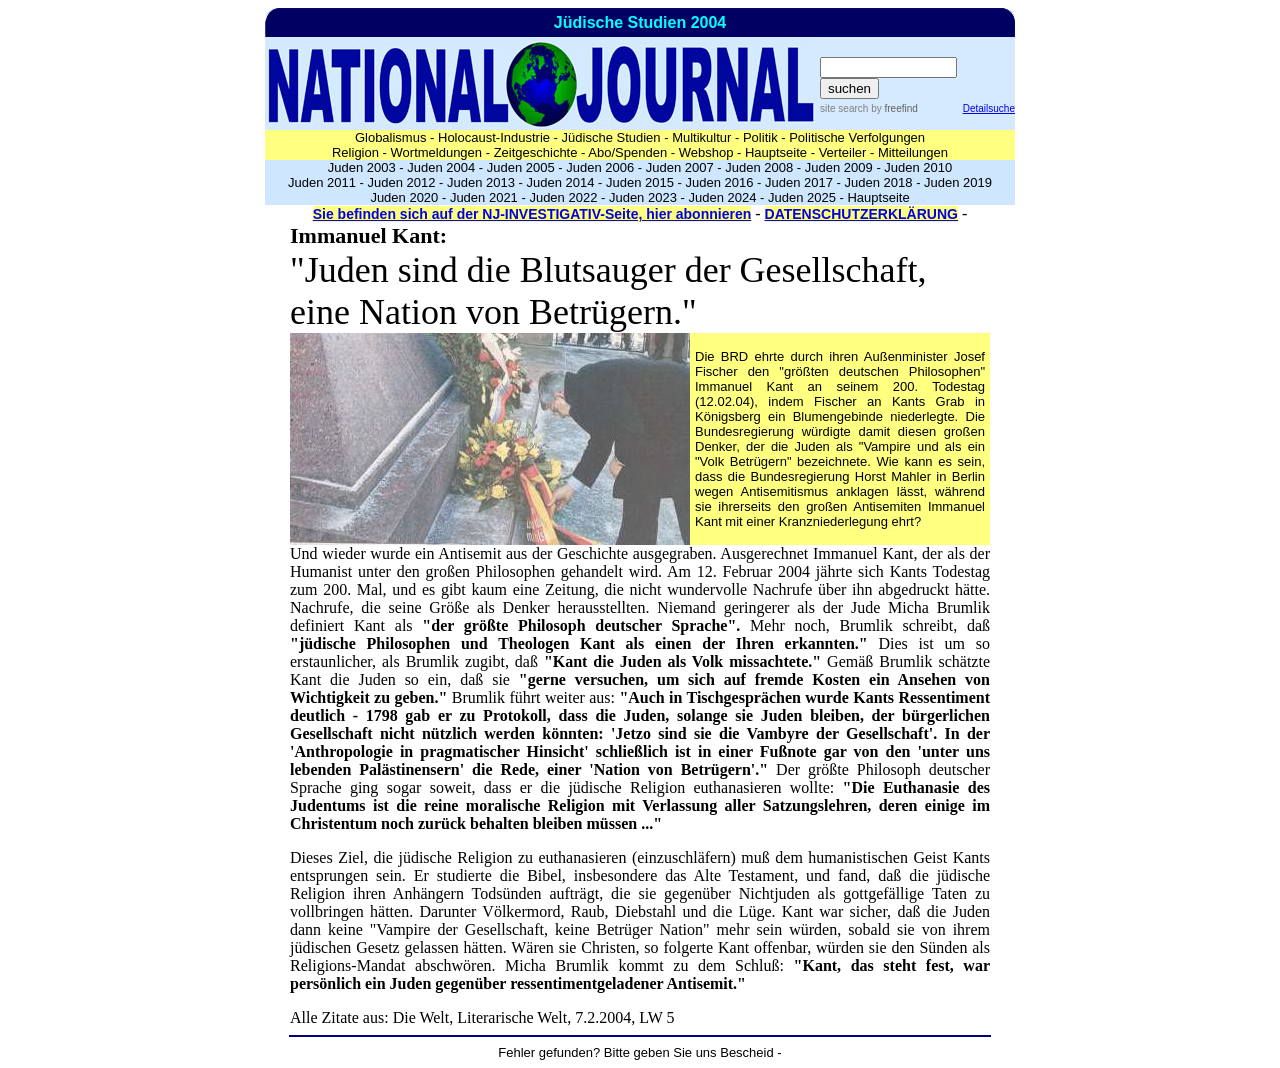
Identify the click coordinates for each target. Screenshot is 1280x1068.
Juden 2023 (643, 197)
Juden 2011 (322, 182)
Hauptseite (776, 152)
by (892, 108)
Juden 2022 (563, 197)
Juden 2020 (404, 197)
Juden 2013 (481, 182)
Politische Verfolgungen (857, 137)
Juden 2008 (759, 167)
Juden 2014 (561, 182)
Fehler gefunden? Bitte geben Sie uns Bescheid (635, 1052)
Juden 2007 (680, 167)
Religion (355, 152)
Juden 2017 (799, 182)
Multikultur (701, 137)
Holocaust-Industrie (494, 137)
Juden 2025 (802, 197)
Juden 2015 (640, 182)
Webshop (706, 152)
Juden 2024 (722, 197)
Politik (760, 137)
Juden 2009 (839, 167)
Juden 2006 (600, 167)
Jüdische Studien (611, 137)
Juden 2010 (918, 167)
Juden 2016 (720, 182)
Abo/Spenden (627, 152)
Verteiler (843, 152)
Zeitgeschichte (536, 152)
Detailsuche (989, 108)
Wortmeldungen (437, 152)
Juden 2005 (521, 167)
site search (844, 108)
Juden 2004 (441, 167)
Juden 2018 (879, 182)
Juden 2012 (401, 182)
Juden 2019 (958, 182)
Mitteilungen (913, 152)
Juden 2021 (484, 197)
